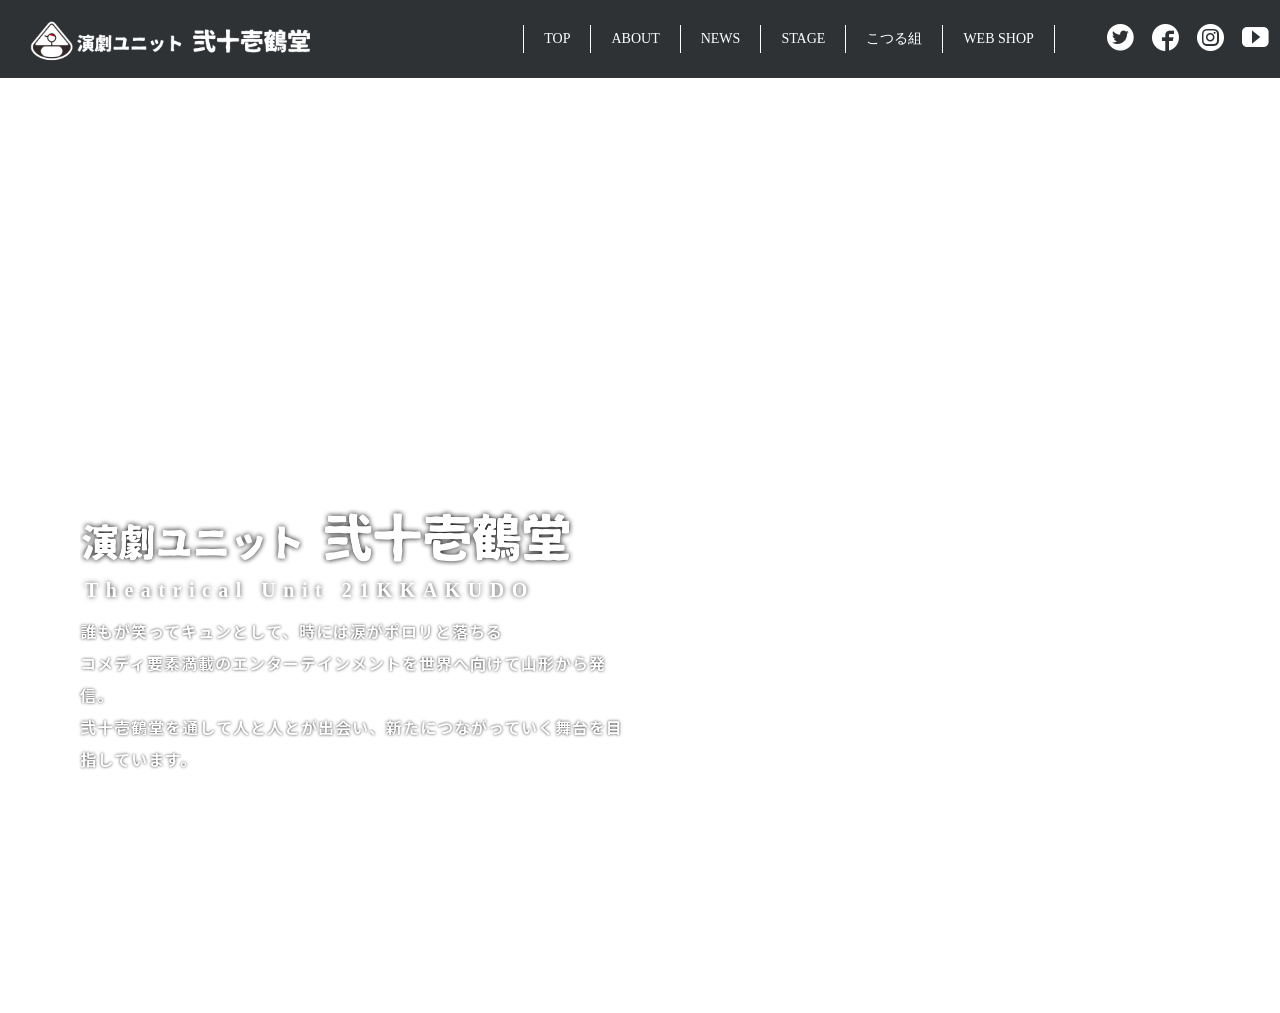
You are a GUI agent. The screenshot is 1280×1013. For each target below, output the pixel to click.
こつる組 (894, 38)
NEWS (721, 38)
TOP (557, 38)
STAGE (803, 38)
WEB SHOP (998, 38)
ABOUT (635, 38)
